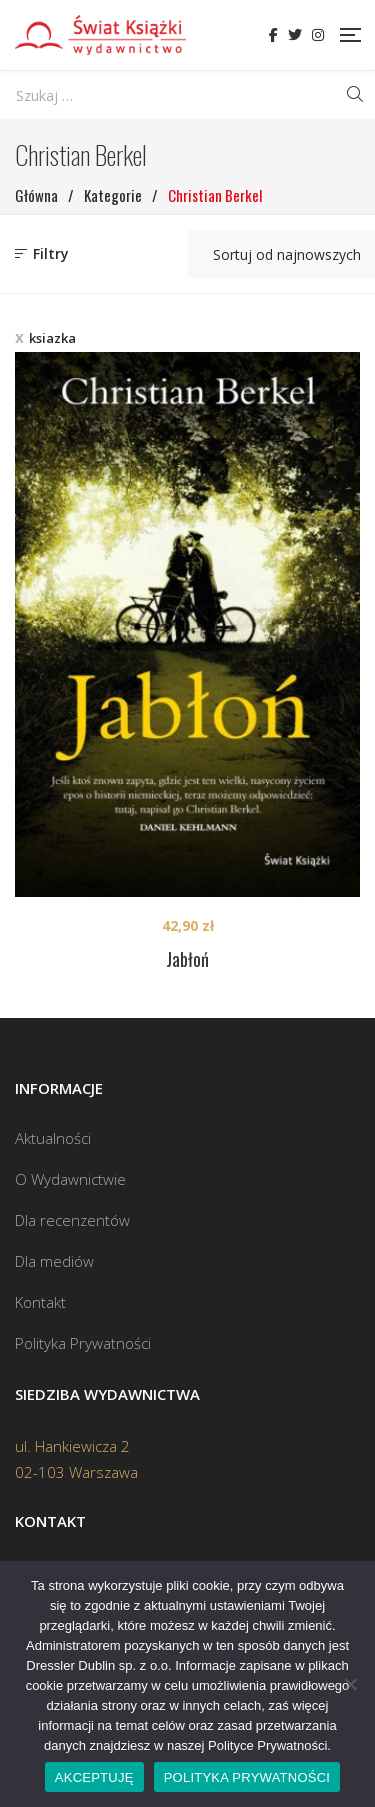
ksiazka (52, 338)
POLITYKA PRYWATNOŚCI (247, 1777)
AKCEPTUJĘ (94, 1777)
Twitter (295, 35)
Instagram (318, 35)
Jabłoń (187, 959)
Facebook (273, 35)
